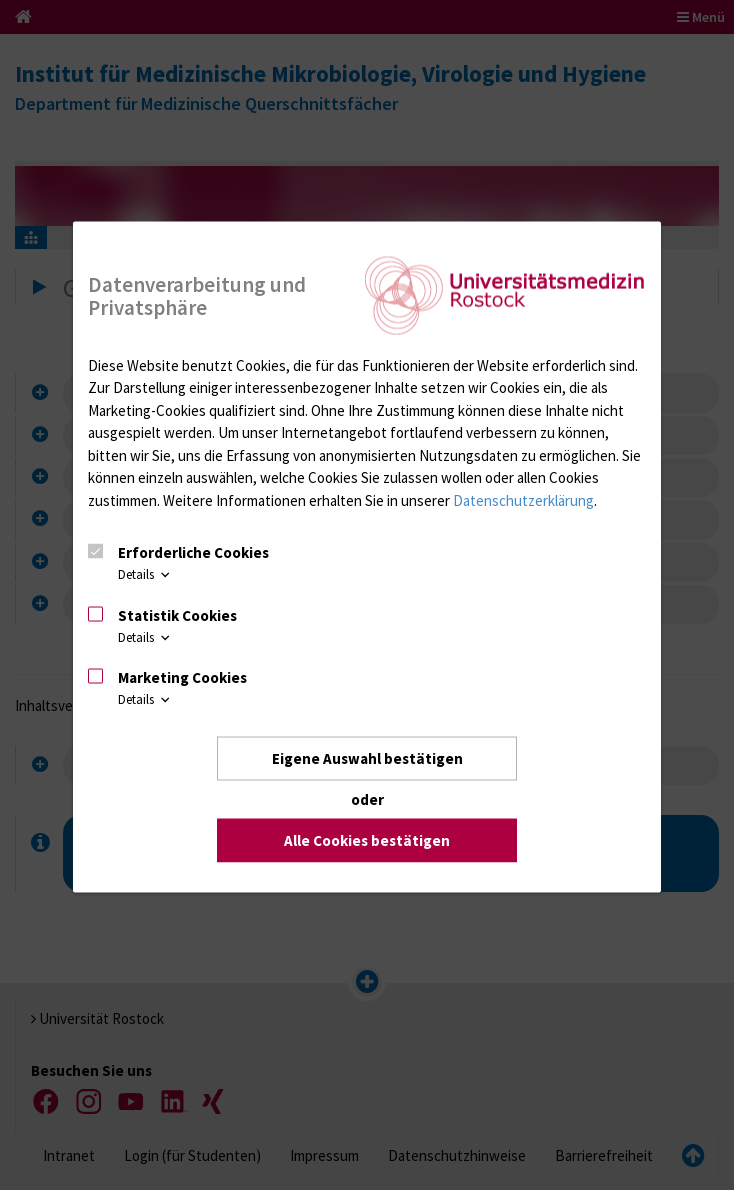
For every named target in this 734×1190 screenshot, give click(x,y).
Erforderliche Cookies (193, 552)
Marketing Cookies (182, 677)
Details (145, 574)
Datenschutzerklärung (523, 499)
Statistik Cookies (177, 614)
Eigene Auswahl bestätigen (367, 758)
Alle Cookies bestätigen (367, 839)
